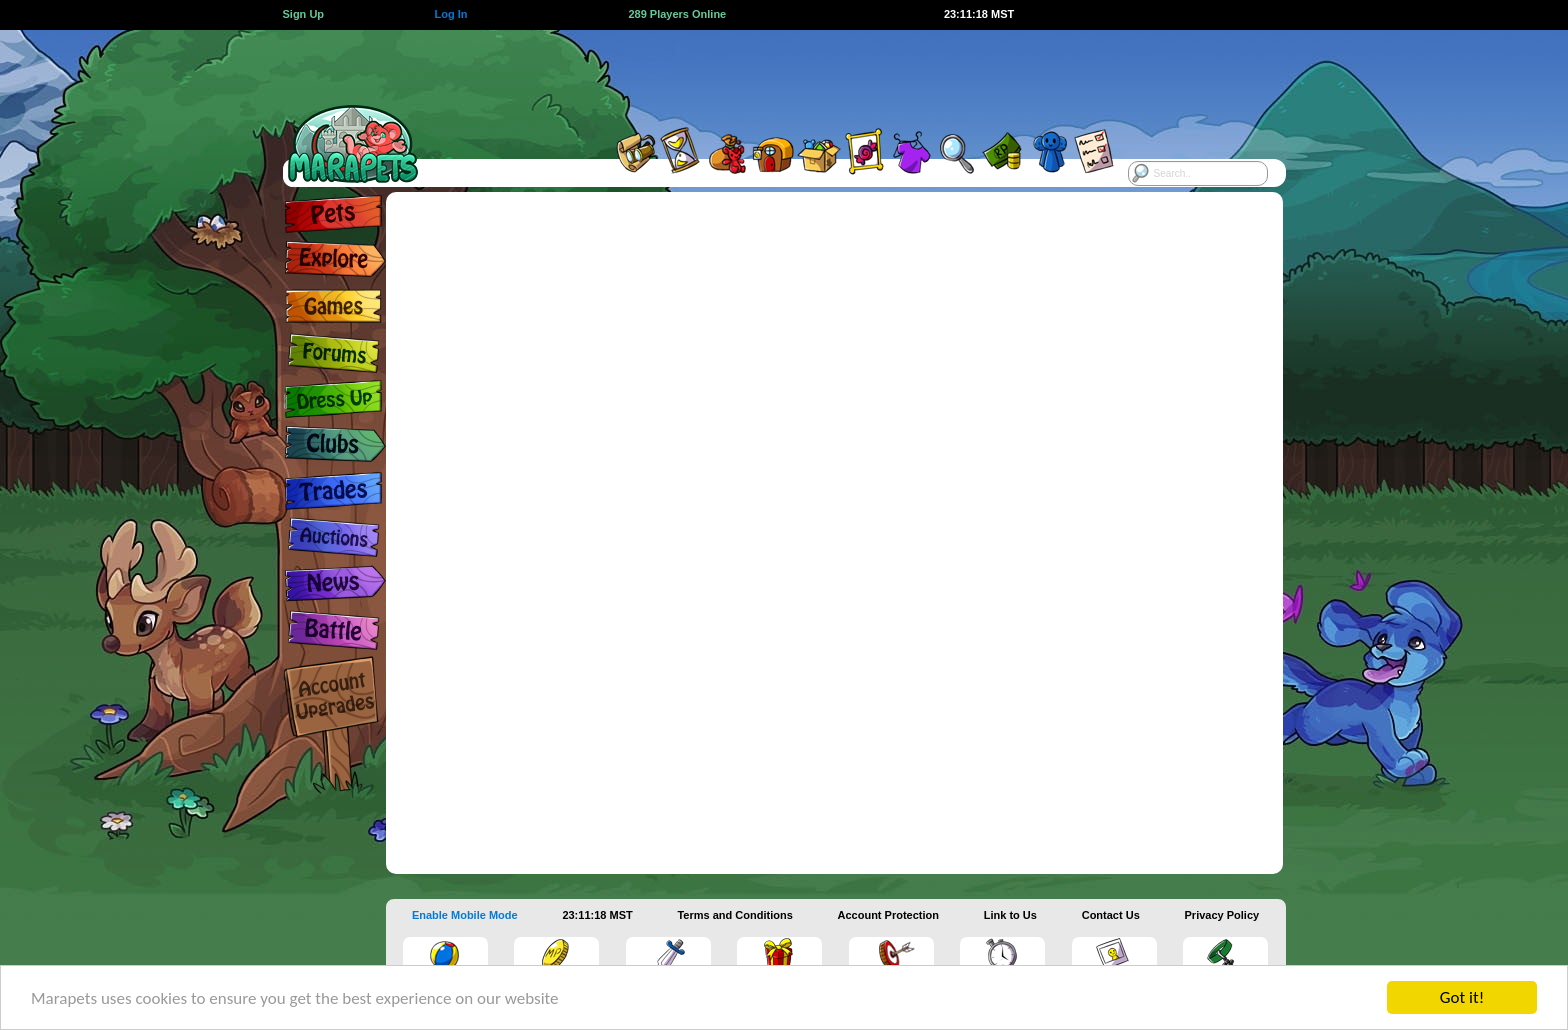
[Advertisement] (766, 75)
